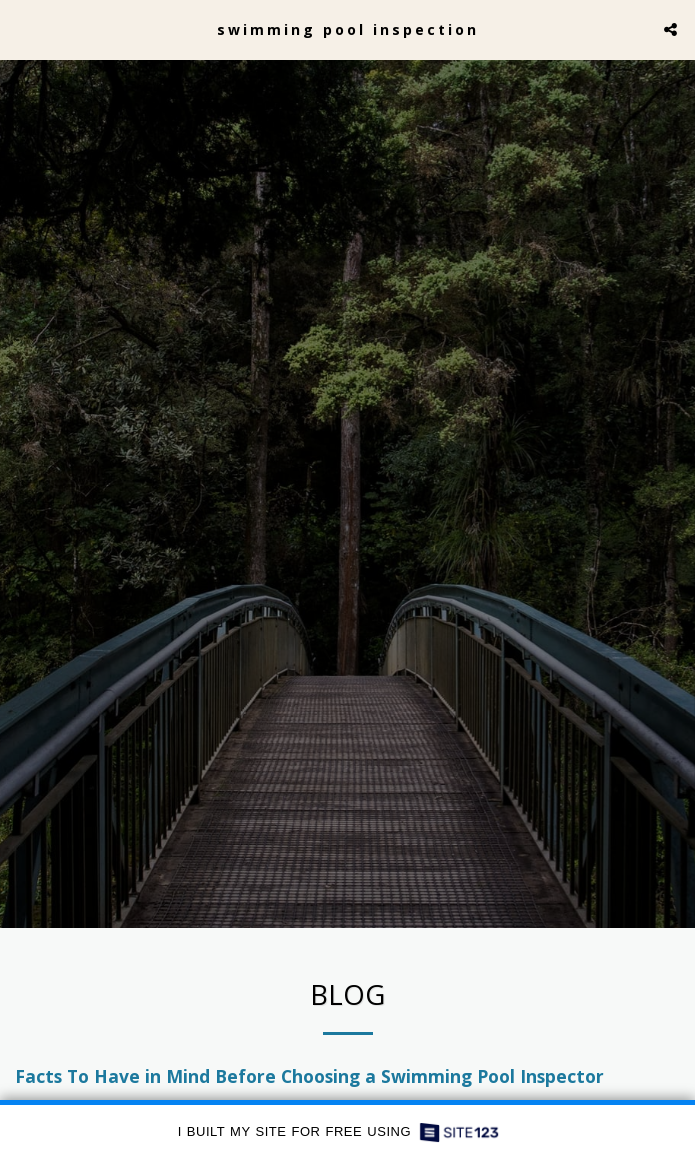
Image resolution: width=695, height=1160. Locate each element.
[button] (22, 28)
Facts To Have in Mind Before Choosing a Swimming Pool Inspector (309, 1082)
